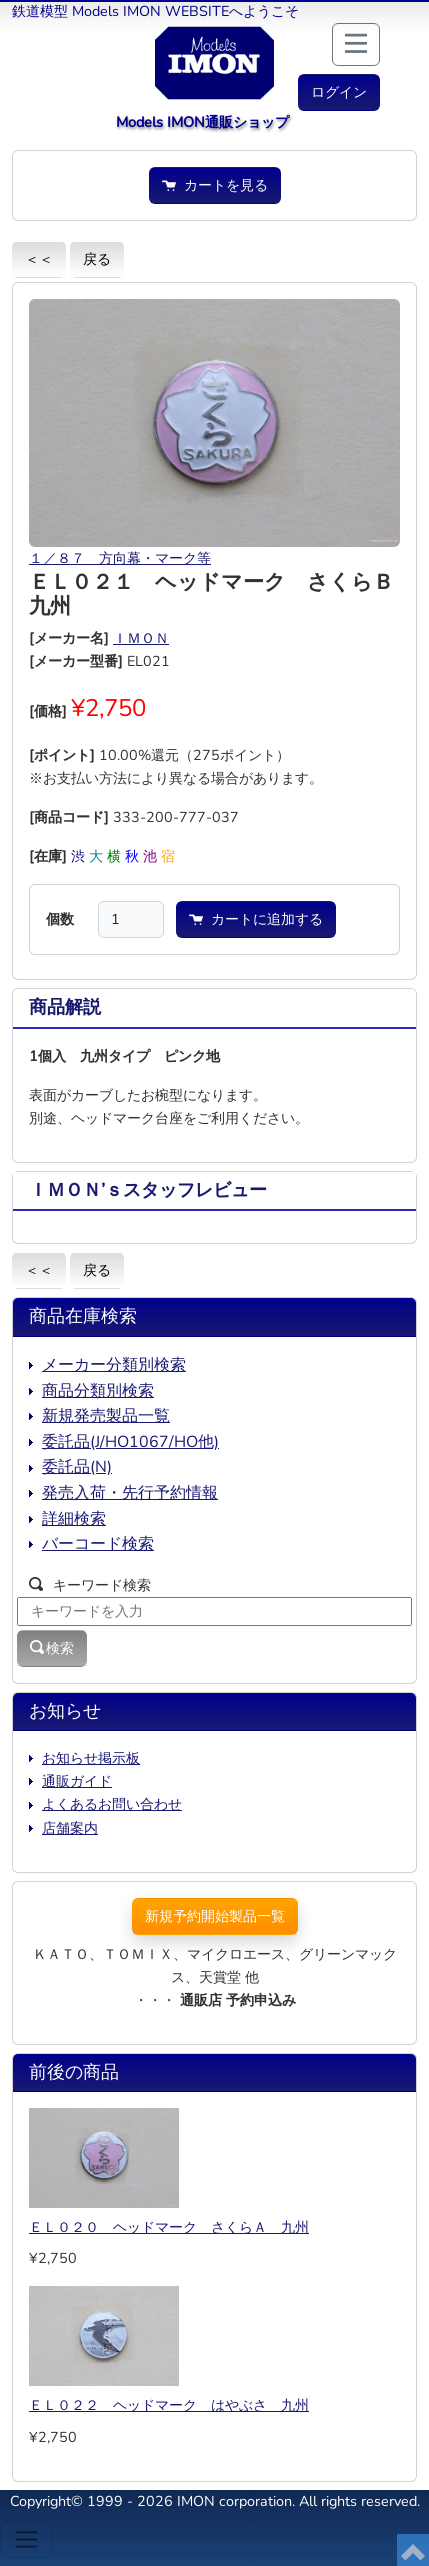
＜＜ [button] (39, 259)
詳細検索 (74, 1519)
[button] (339, 92)
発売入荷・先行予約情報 (130, 1493)
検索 (52, 1648)
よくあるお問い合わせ (112, 1804)
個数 (60, 919)
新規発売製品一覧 (106, 1416)
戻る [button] (97, 259)
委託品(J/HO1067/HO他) (130, 1442)
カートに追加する (256, 919)
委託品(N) (77, 1467)
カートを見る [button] (215, 185)
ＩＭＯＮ (141, 638)
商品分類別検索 (98, 1391)
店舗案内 (70, 1828)
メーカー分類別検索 (114, 1365)
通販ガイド (77, 1781)
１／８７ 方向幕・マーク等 (120, 558)
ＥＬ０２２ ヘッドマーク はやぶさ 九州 (169, 2405)
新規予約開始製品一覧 (215, 1916)
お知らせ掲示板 (91, 1758)
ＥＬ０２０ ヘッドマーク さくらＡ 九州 (169, 2227)
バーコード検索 (98, 1544)
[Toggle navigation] (26, 2539)
